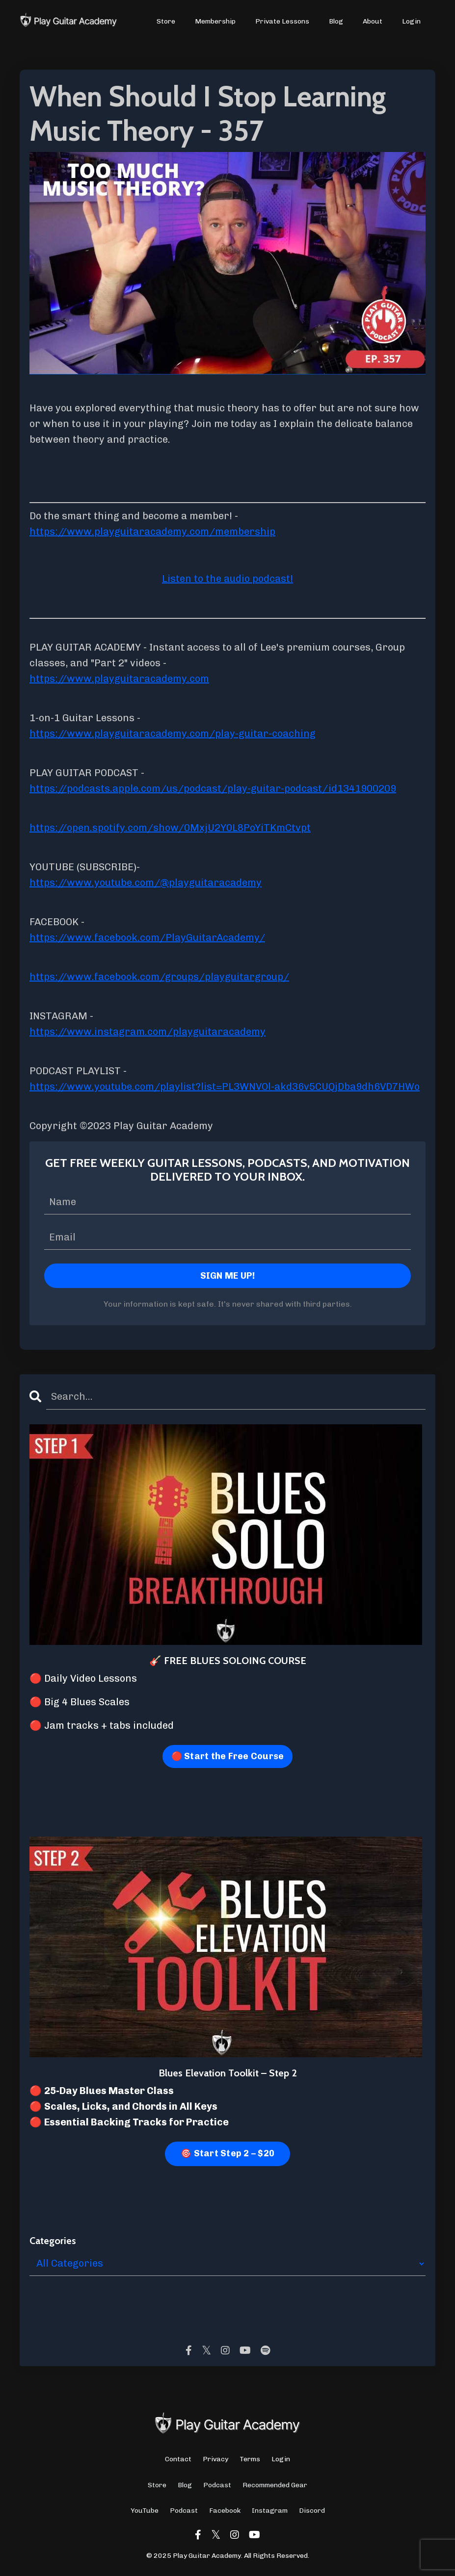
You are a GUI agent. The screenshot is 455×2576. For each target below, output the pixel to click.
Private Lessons (282, 21)
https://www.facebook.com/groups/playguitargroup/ (159, 977)
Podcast (217, 2485)
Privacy (215, 2459)
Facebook (225, 2510)
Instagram (270, 2510)
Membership (215, 21)
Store (166, 21)
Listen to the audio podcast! (227, 578)
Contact (178, 2459)
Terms (250, 2459)
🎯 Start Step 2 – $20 (227, 2153)
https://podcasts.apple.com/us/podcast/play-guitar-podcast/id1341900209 (212, 788)
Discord (312, 2510)
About (372, 21)
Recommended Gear (274, 2485)
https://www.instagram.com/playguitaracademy (147, 1031)
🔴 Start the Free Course (227, 1756)
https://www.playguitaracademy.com (119, 678)
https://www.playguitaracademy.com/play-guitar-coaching (172, 733)
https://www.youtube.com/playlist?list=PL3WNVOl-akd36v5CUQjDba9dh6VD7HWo (224, 1086)
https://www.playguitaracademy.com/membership (152, 531)
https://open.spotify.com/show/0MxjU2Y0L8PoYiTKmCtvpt (170, 827)
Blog (336, 21)
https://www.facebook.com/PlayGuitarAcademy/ (147, 937)
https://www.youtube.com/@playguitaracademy (145, 882)
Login (411, 21)
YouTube (145, 2510)
